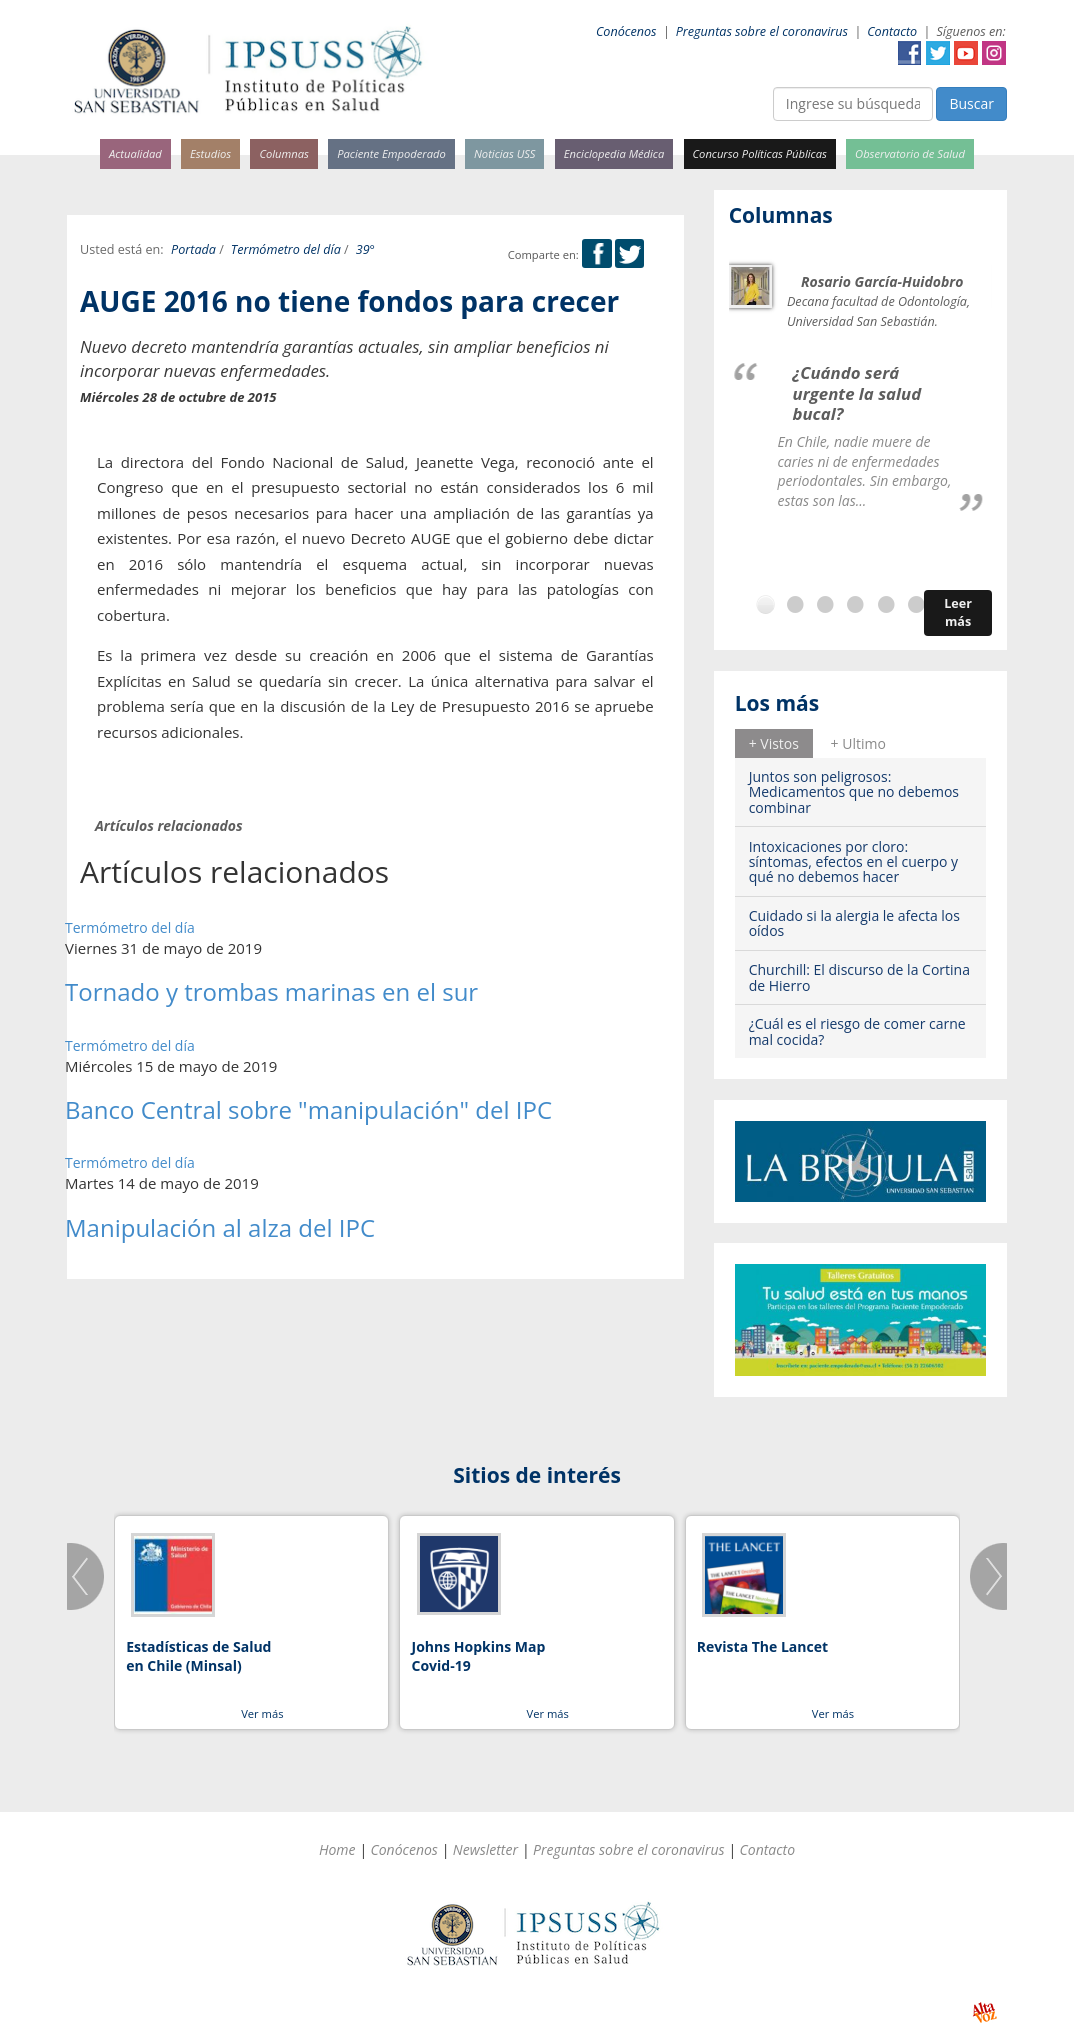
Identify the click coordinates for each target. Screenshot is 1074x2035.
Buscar (971, 103)
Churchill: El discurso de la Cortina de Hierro (859, 977)
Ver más (262, 1713)
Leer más (958, 612)
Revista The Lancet (762, 1646)
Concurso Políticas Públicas (760, 153)
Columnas (284, 153)
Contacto (892, 31)
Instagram (994, 53)
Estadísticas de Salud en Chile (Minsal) (198, 1656)
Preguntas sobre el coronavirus (762, 31)
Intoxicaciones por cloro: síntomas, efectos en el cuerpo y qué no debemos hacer (853, 862)
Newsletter (485, 1849)
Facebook (910, 53)
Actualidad (135, 153)
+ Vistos (774, 743)
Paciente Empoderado (391, 153)
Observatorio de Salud (910, 153)
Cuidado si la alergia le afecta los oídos (854, 923)
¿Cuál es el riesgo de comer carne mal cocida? (857, 1031)
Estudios (210, 153)
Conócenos (626, 31)
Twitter (938, 53)
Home (337, 1849)
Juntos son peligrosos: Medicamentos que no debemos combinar (854, 792)
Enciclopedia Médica (614, 153)
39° (365, 249)
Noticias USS (505, 153)
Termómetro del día (286, 249)
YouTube (966, 53)
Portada (193, 249)
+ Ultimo (858, 743)
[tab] (774, 743)
